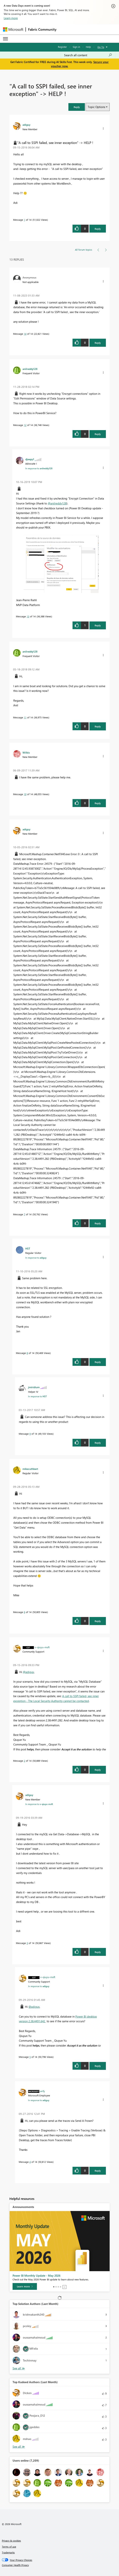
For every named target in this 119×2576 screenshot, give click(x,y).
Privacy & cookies (11, 2540)
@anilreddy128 (57, 503)
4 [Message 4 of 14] (30, 2161)
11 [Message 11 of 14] (25, 717)
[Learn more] (25, 2286)
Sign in (76, 46)
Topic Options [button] (96, 107)
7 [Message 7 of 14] (24, 1214)
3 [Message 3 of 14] (27, 1943)
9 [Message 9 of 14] (30, 1433)
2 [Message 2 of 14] (24, 1760)
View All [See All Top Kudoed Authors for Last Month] (19, 2446)
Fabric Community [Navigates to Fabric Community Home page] (42, 29)
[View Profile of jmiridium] (34, 1387)
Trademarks (8, 2552)
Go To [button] (100, 47)
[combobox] (88, 55)
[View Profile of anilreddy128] (29, 369)
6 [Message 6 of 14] (24, 1612)
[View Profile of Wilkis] (26, 752)
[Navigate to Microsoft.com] (13, 29)
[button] (76, 107)
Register (62, 46)
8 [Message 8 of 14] (27, 1353)
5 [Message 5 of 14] (30, 2056)
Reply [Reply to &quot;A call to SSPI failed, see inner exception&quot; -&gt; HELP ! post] (98, 228)
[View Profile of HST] (27, 1248)
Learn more (11, 18)
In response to (38, 468)
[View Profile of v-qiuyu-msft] (42, 1647)
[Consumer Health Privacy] (59, 2565)
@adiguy (28, 1672)
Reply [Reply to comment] (98, 342)
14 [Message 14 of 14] (25, 333)
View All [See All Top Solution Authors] (19, 2368)
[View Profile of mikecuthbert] (30, 1469)
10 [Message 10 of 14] (25, 794)
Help (88, 46)
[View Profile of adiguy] (26, 124)
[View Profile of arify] (42, 2091)
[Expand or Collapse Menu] (5, 39)
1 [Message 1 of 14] (24, 219)
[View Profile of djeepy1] (29, 459)
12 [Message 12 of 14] (25, 425)
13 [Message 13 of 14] (28, 616)
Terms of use (9, 2546)
